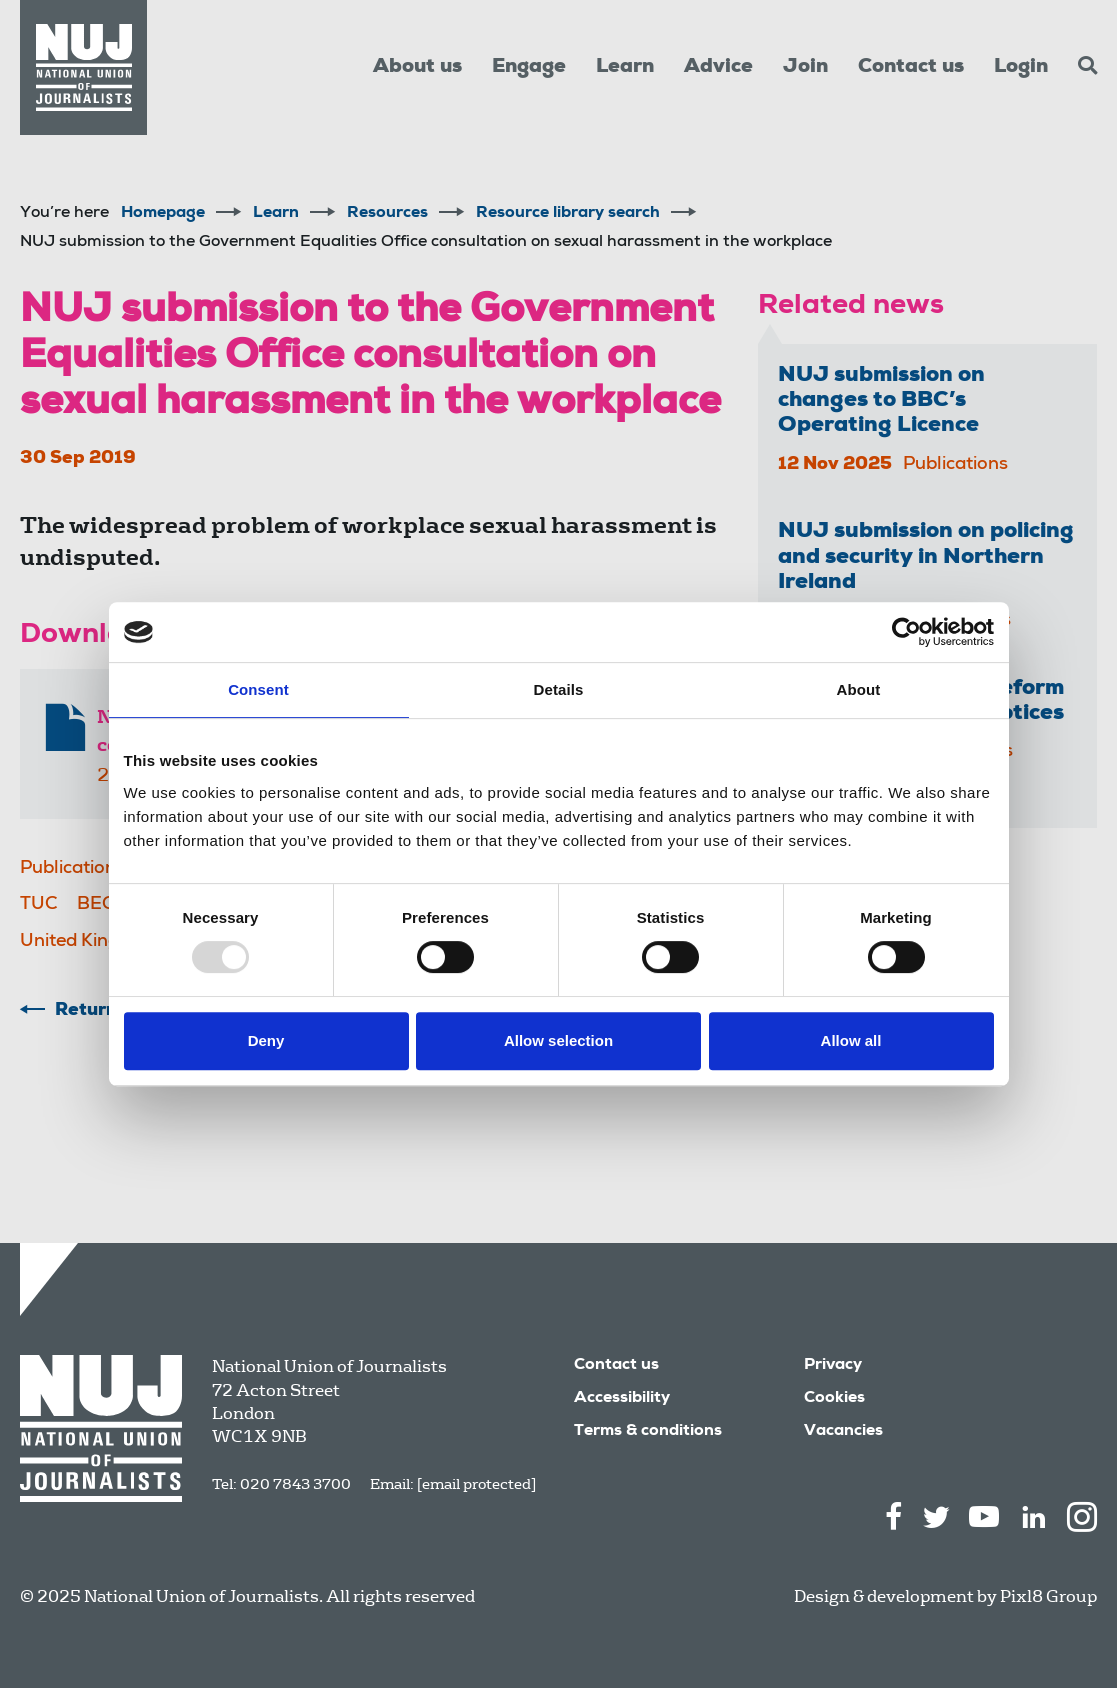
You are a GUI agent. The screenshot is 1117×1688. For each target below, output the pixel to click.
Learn (625, 68)
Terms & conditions (648, 1432)
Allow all (851, 1040)
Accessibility (622, 1399)
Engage (529, 68)
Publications (72, 869)
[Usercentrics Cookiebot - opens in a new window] (906, 632)
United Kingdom (88, 942)
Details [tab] (559, 689)
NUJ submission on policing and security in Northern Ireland (926, 557)
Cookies (834, 1399)
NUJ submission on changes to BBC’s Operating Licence (881, 401)
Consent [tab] (258, 689)
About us (417, 68)
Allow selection (558, 1040)
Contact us (911, 68)
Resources (387, 214)
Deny (266, 1040)
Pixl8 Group (1048, 1596)
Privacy (833, 1366)
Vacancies (843, 1432)
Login (1021, 68)
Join (805, 68)
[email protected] (476, 1484)
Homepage (163, 214)
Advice (718, 68)
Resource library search (568, 214)
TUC (39, 905)
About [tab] (859, 689)
